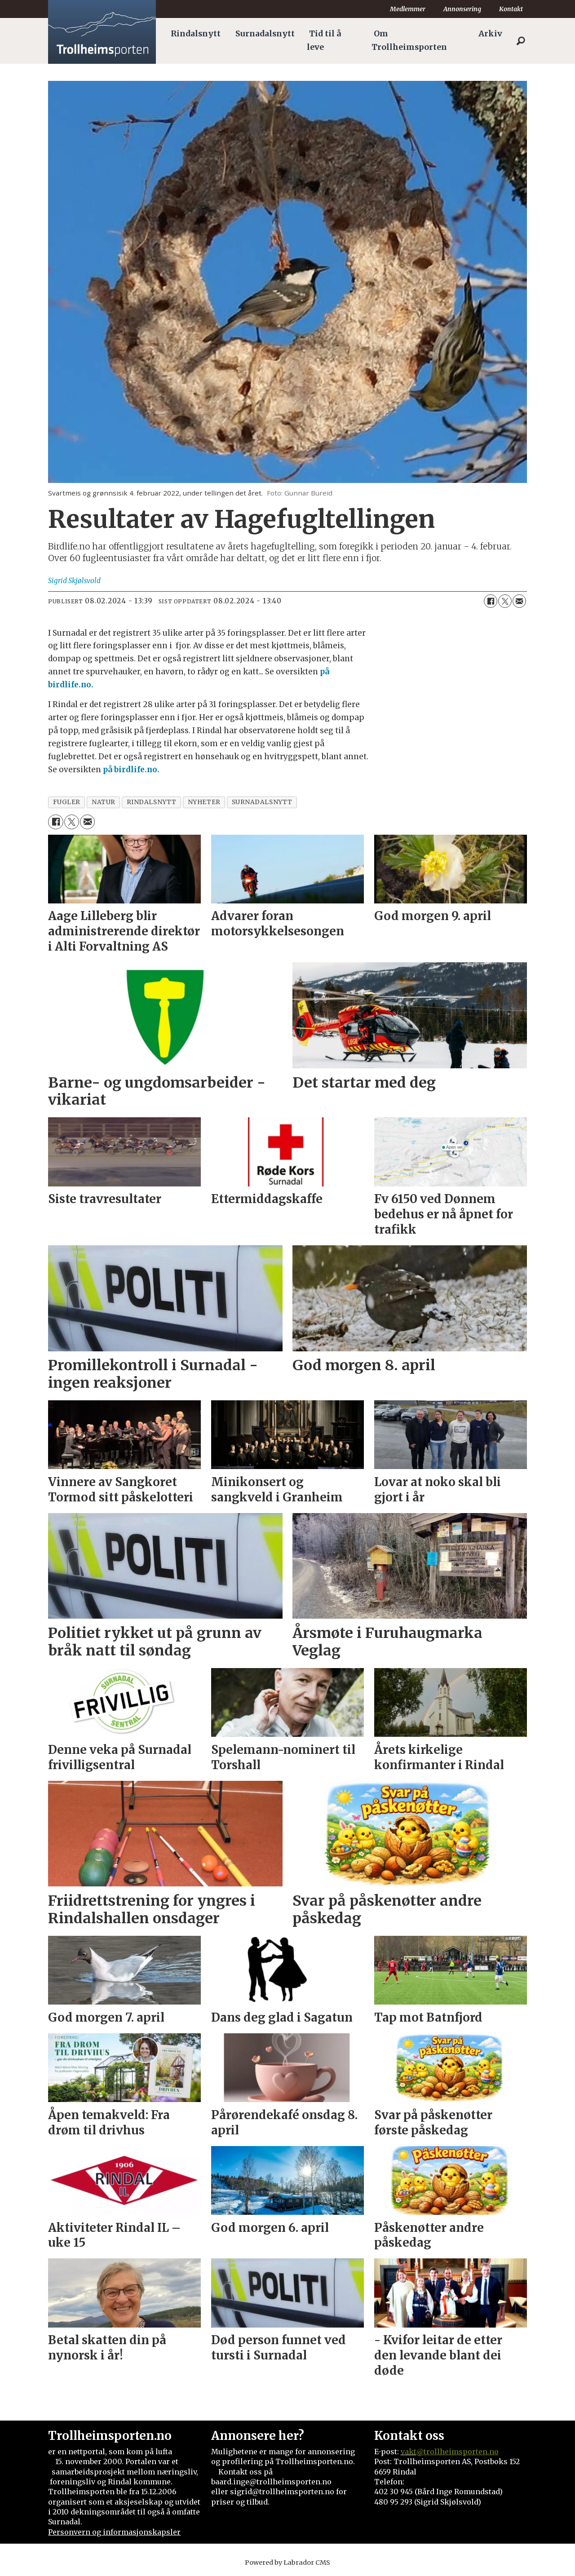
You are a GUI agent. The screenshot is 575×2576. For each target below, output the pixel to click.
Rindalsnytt (196, 34)
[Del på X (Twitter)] (505, 601)
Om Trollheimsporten (409, 40)
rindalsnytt (152, 802)
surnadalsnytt (262, 802)
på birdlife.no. (131, 770)
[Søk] (520, 41)
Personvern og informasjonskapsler (114, 2531)
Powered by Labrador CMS (287, 2562)
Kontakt (511, 9)
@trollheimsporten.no (457, 2451)
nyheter (204, 802)
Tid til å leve (324, 40)
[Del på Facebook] (490, 601)
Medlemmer (407, 9)
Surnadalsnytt (265, 34)
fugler (66, 802)
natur (103, 802)
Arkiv (490, 34)
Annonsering (462, 9)
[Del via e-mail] (519, 601)
